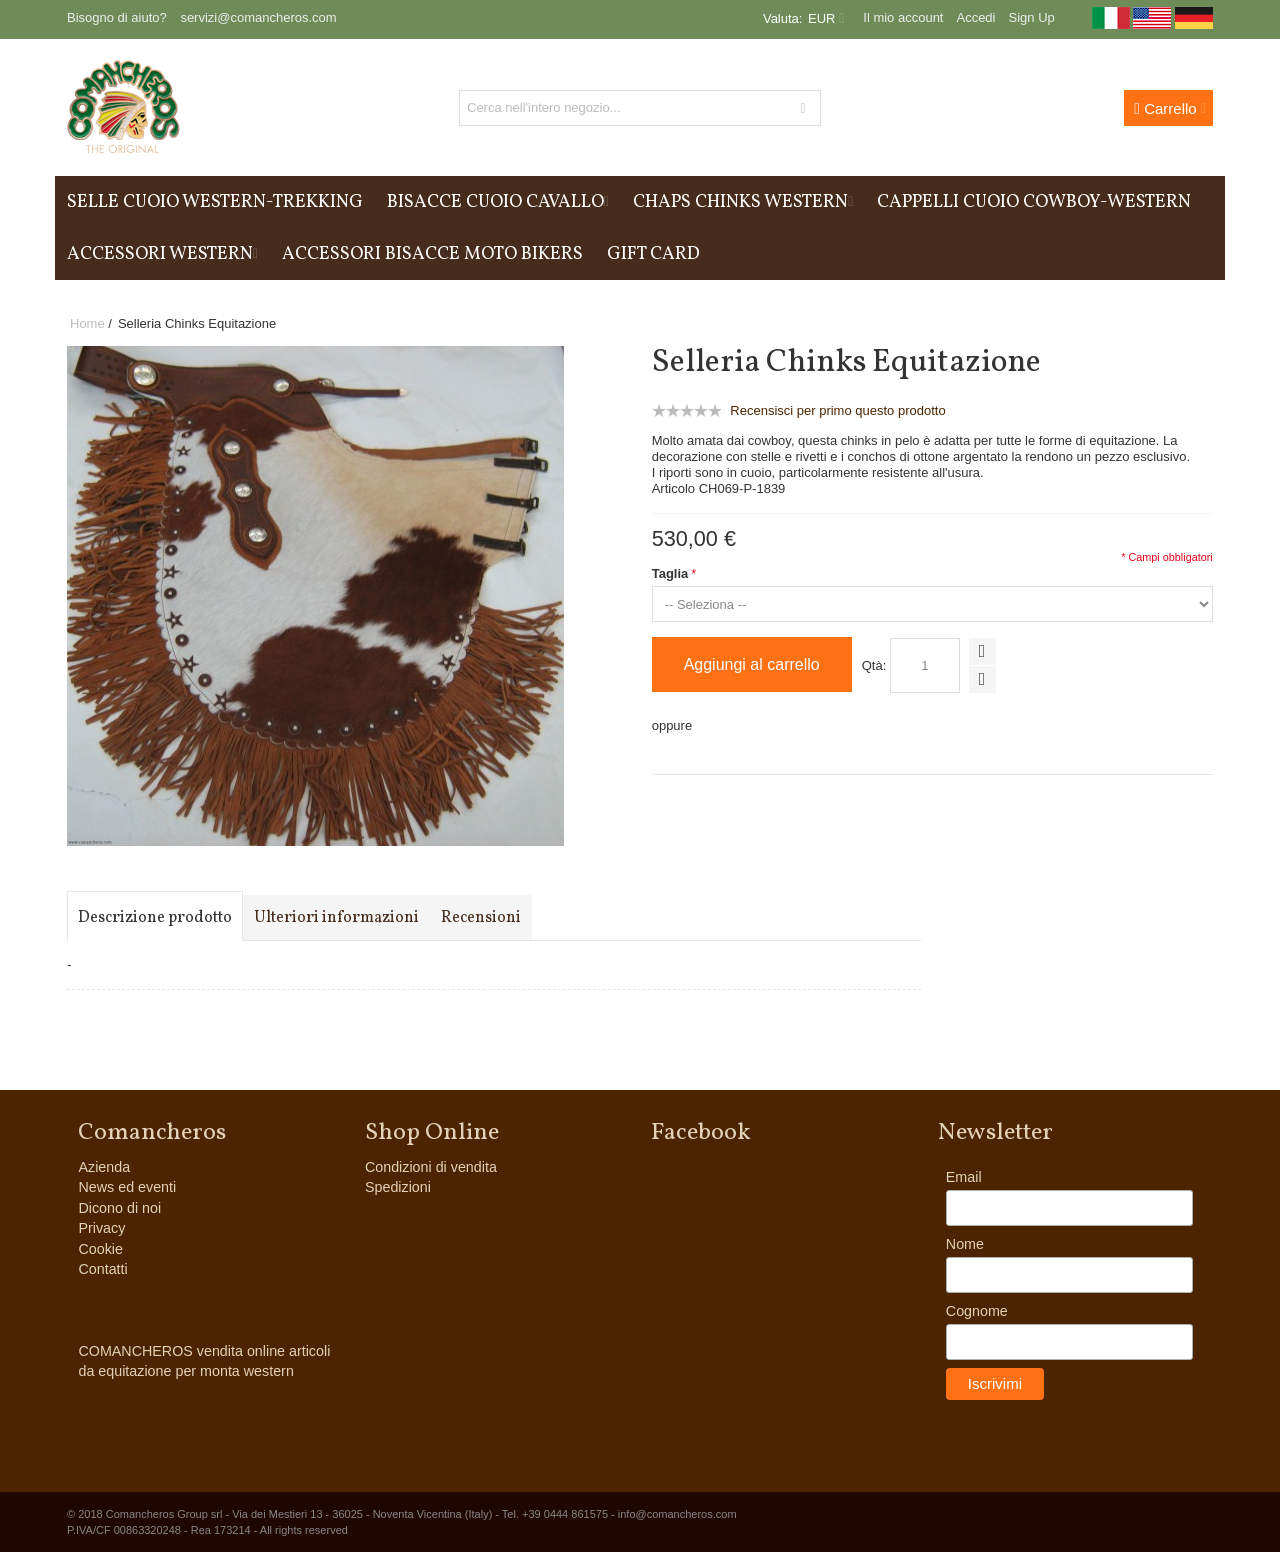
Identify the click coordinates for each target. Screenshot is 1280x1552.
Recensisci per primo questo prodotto (837, 410)
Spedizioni (398, 1187)
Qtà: (874, 665)
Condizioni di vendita (431, 1167)
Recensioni (481, 918)
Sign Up (1032, 17)
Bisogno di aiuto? (117, 17)
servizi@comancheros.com (258, 17)
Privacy (101, 1228)
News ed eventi (127, 1187)
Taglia (670, 573)
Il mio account (903, 17)
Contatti (102, 1269)
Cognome (977, 1311)
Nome (965, 1244)
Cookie (100, 1249)
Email (964, 1177)
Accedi (975, 17)
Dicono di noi (119, 1208)
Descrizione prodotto (155, 918)
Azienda (104, 1167)
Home (87, 323)
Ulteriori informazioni (336, 918)
